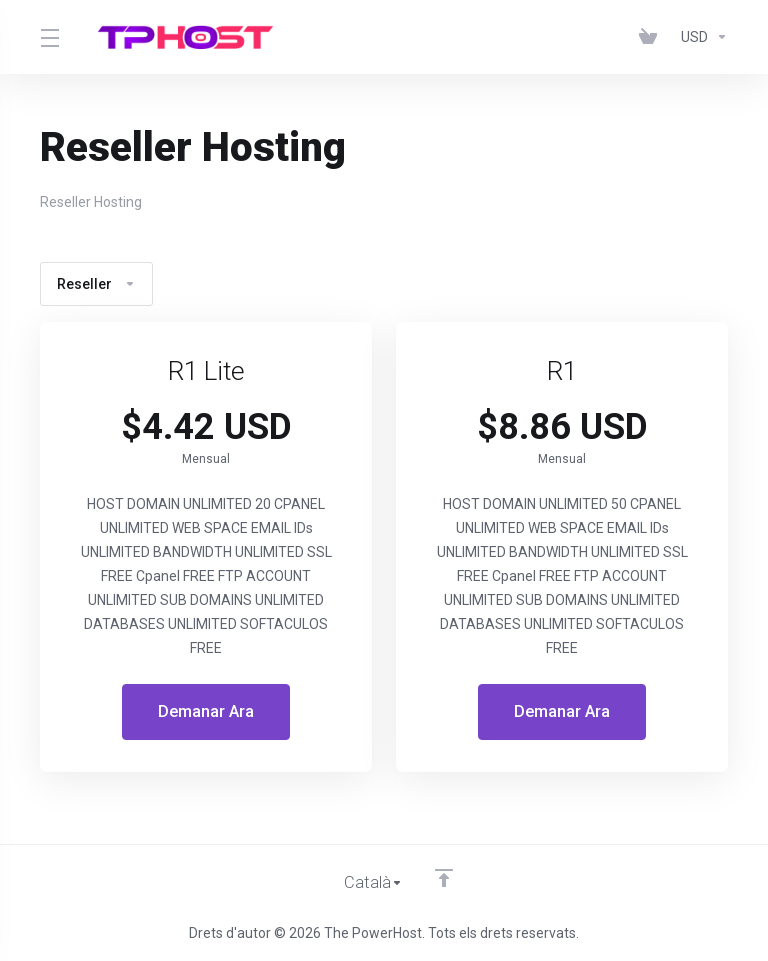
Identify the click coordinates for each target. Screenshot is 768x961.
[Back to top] (444, 878)
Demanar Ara (206, 712)
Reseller (96, 284)
